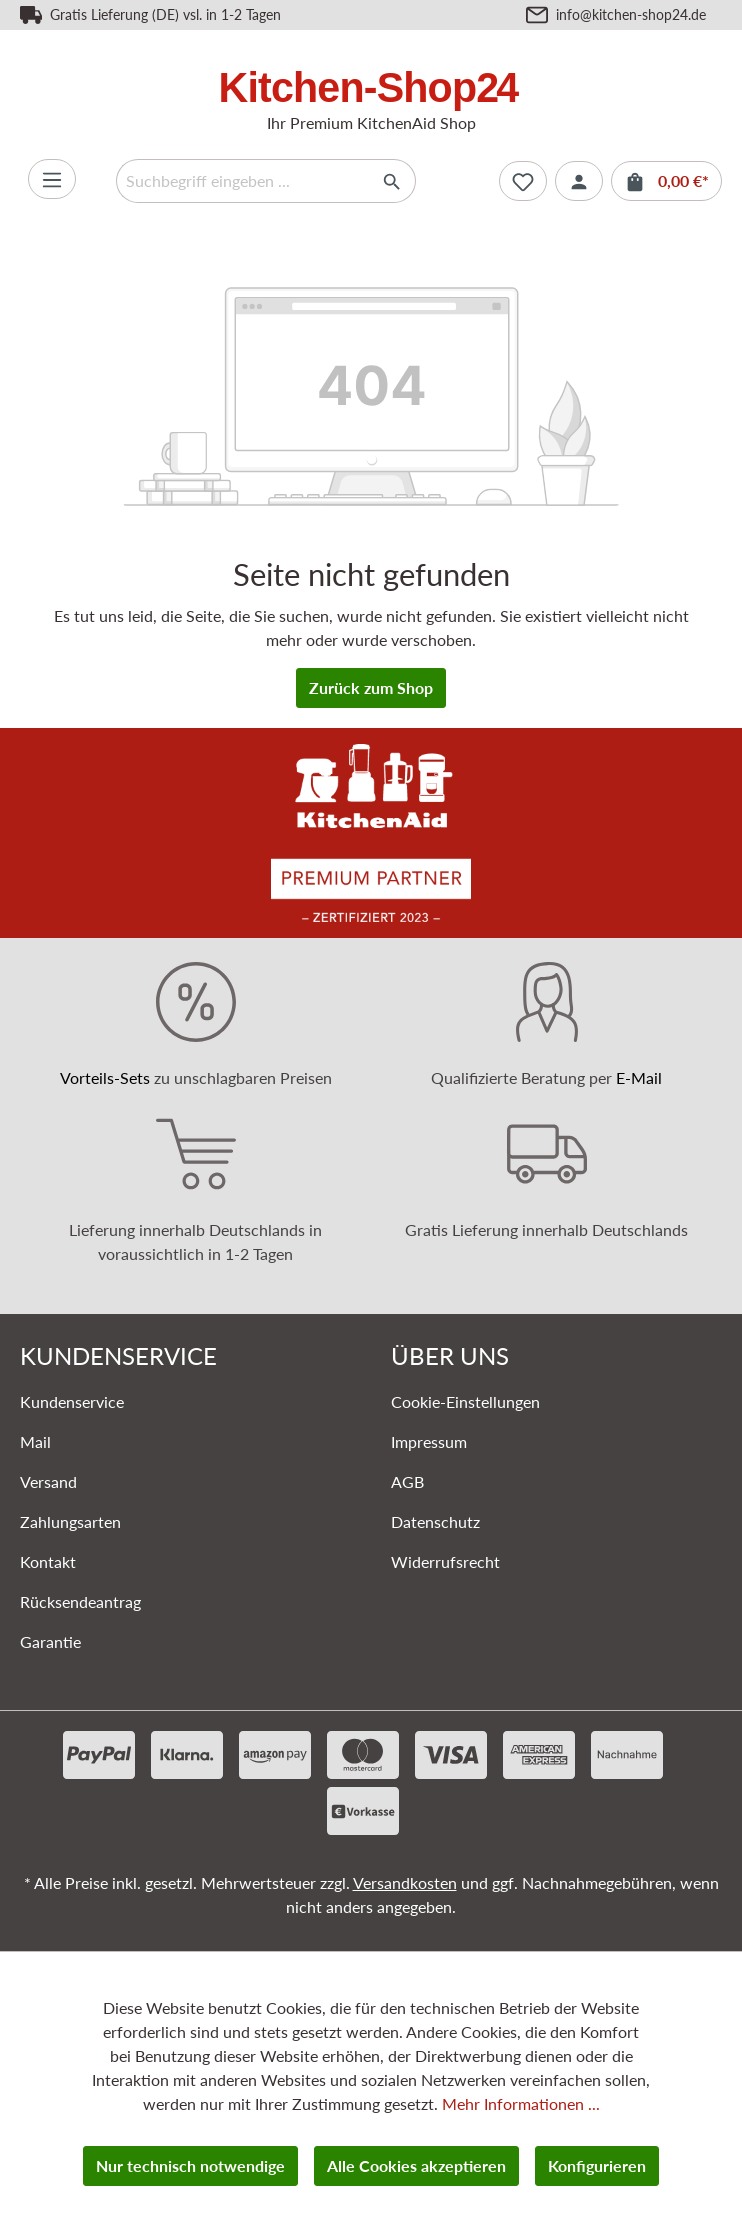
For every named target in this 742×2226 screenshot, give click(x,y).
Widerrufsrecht (445, 1561)
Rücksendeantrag (80, 1601)
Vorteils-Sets (105, 1077)
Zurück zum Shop (371, 687)
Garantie (50, 1641)
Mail (35, 1441)
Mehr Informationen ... (521, 2103)
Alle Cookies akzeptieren (416, 2165)
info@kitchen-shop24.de (631, 14)
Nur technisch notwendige (190, 2165)
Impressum (429, 1441)
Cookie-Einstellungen (465, 1401)
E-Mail (639, 1077)
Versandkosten (405, 1882)
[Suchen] (392, 181)
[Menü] (52, 179)
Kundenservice (72, 1401)
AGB (407, 1481)
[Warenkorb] (666, 181)
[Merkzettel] (523, 181)
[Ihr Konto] (579, 181)
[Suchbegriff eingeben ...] (243, 181)
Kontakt (48, 1561)
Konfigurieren (597, 2165)
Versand (48, 1481)
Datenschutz (435, 1521)
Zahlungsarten (70, 1521)
